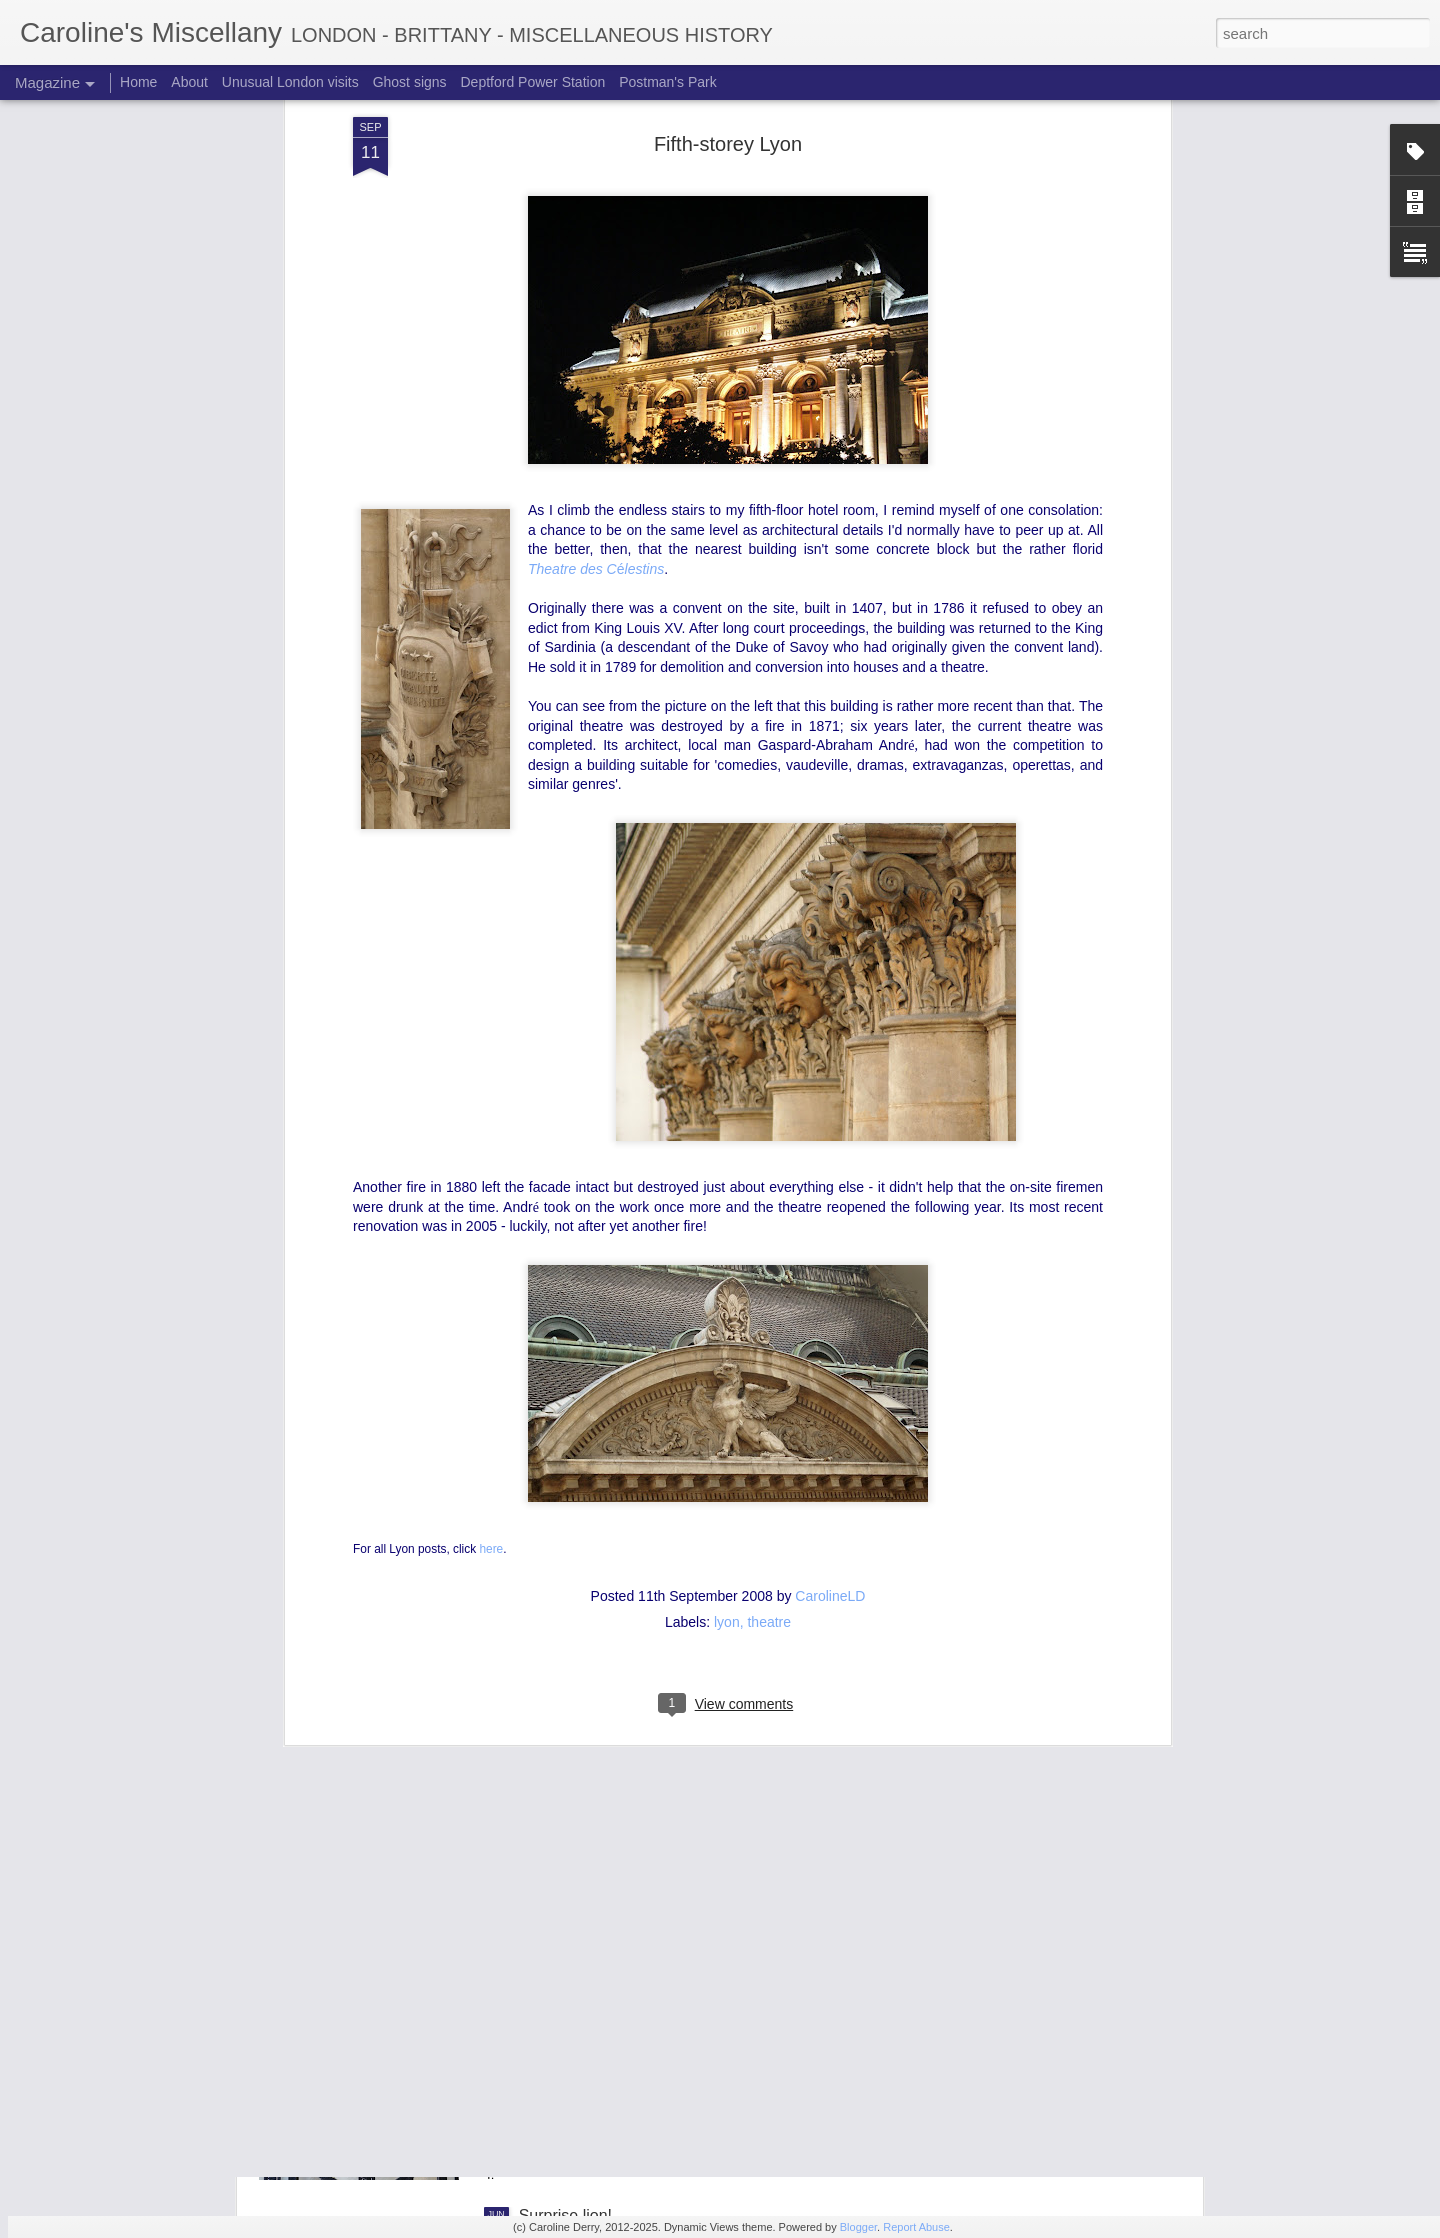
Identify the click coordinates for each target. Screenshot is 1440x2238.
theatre (769, 1222)
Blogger (858, 2227)
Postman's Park (668, 82)
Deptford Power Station (532, 82)
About (189, 82)
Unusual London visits (290, 82)
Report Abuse (916, 2227)
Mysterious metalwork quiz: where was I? (665, 1988)
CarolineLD (830, 1196)
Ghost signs (410, 82)
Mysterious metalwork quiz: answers (647, 1761)
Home (138, 82)
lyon (727, 1222)
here (491, 1148)
